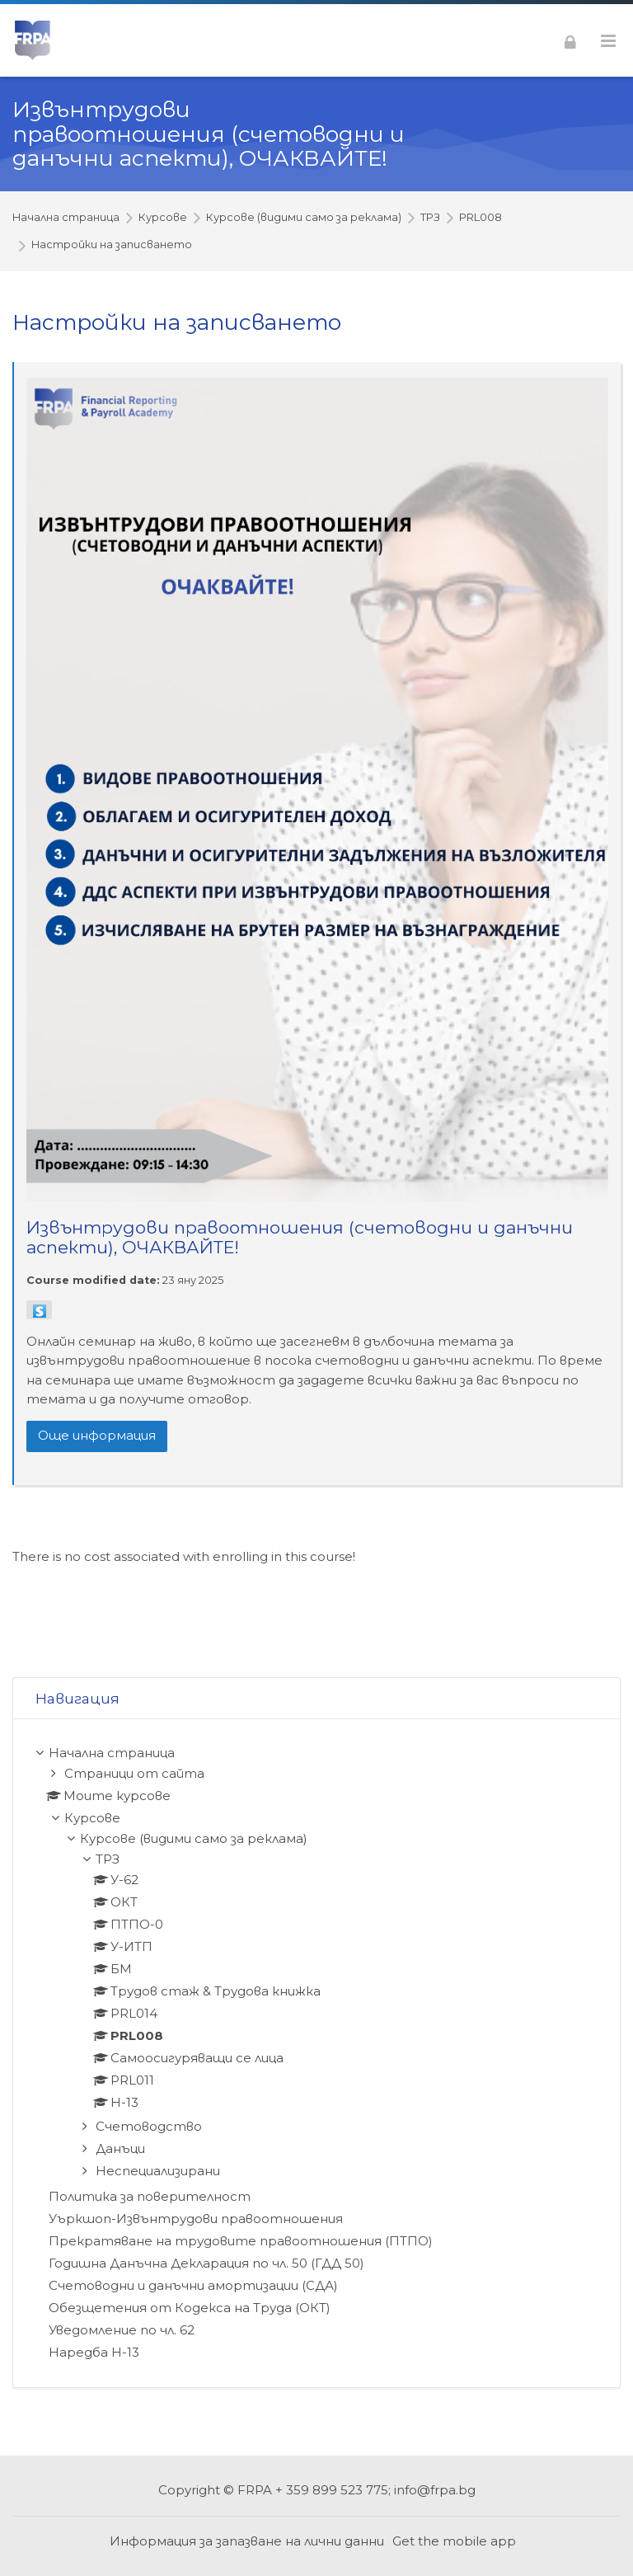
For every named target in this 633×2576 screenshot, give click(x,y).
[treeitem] (316, 2053)
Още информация (97, 1435)
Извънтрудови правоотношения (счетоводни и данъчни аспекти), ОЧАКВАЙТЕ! (208, 134)
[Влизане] (570, 40)
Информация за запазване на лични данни (247, 2541)
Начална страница (66, 218)
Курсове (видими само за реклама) (303, 218)
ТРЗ (430, 218)
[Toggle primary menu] (608, 41)
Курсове (162, 218)
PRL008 (480, 218)
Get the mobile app (454, 2541)
